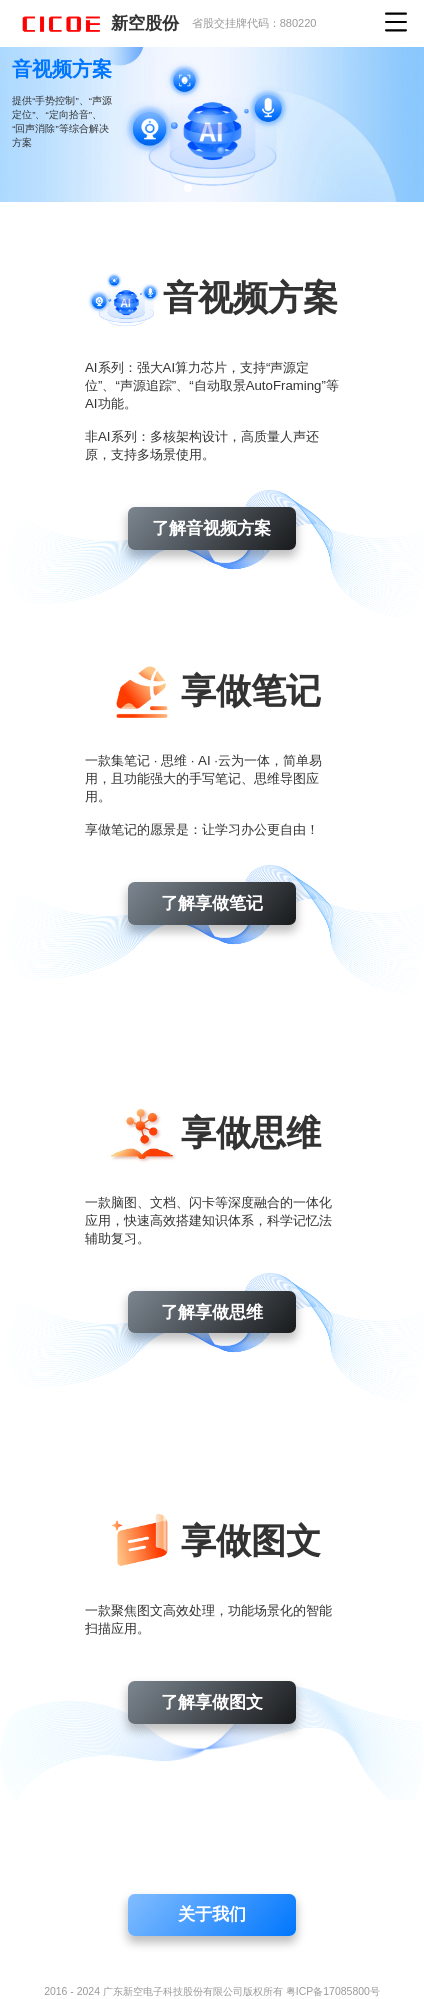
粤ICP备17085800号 (333, 1991)
